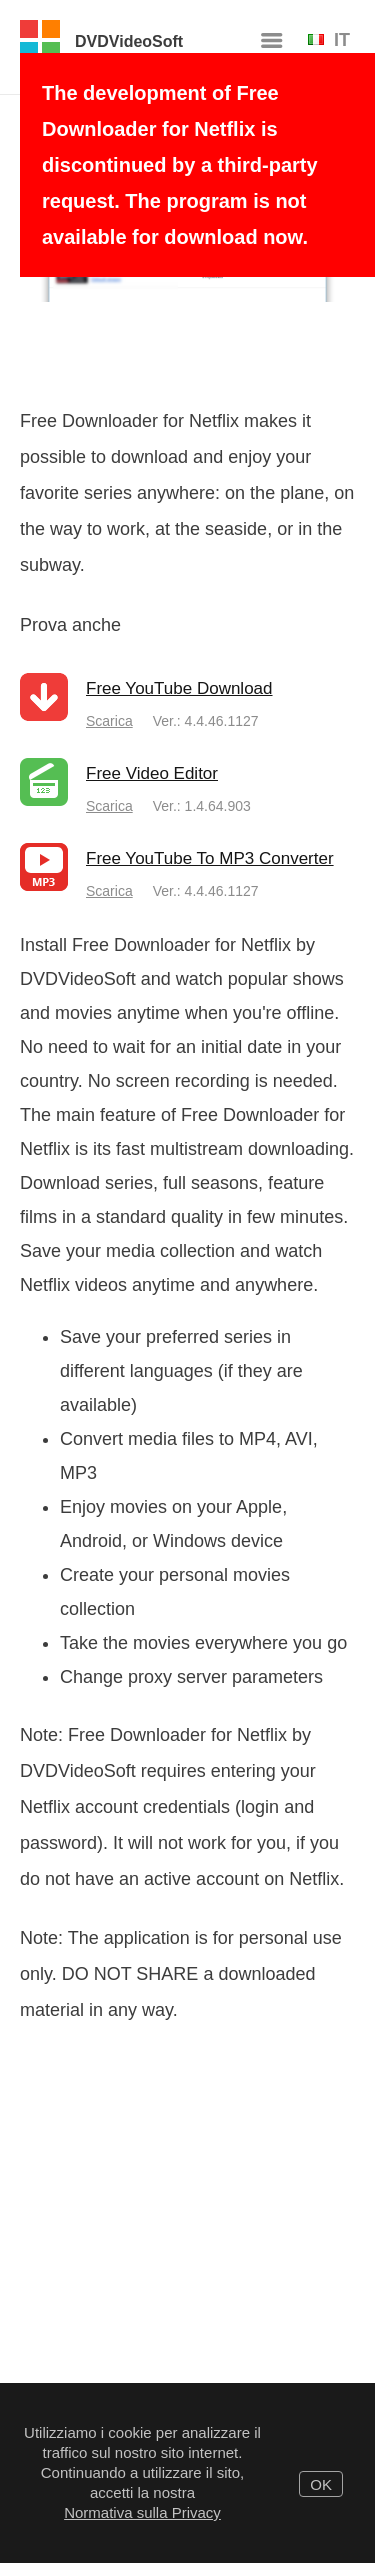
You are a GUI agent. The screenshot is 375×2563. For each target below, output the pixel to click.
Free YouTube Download (179, 688)
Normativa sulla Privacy (142, 2512)
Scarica (109, 721)
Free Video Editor (152, 773)
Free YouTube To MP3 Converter (210, 858)
